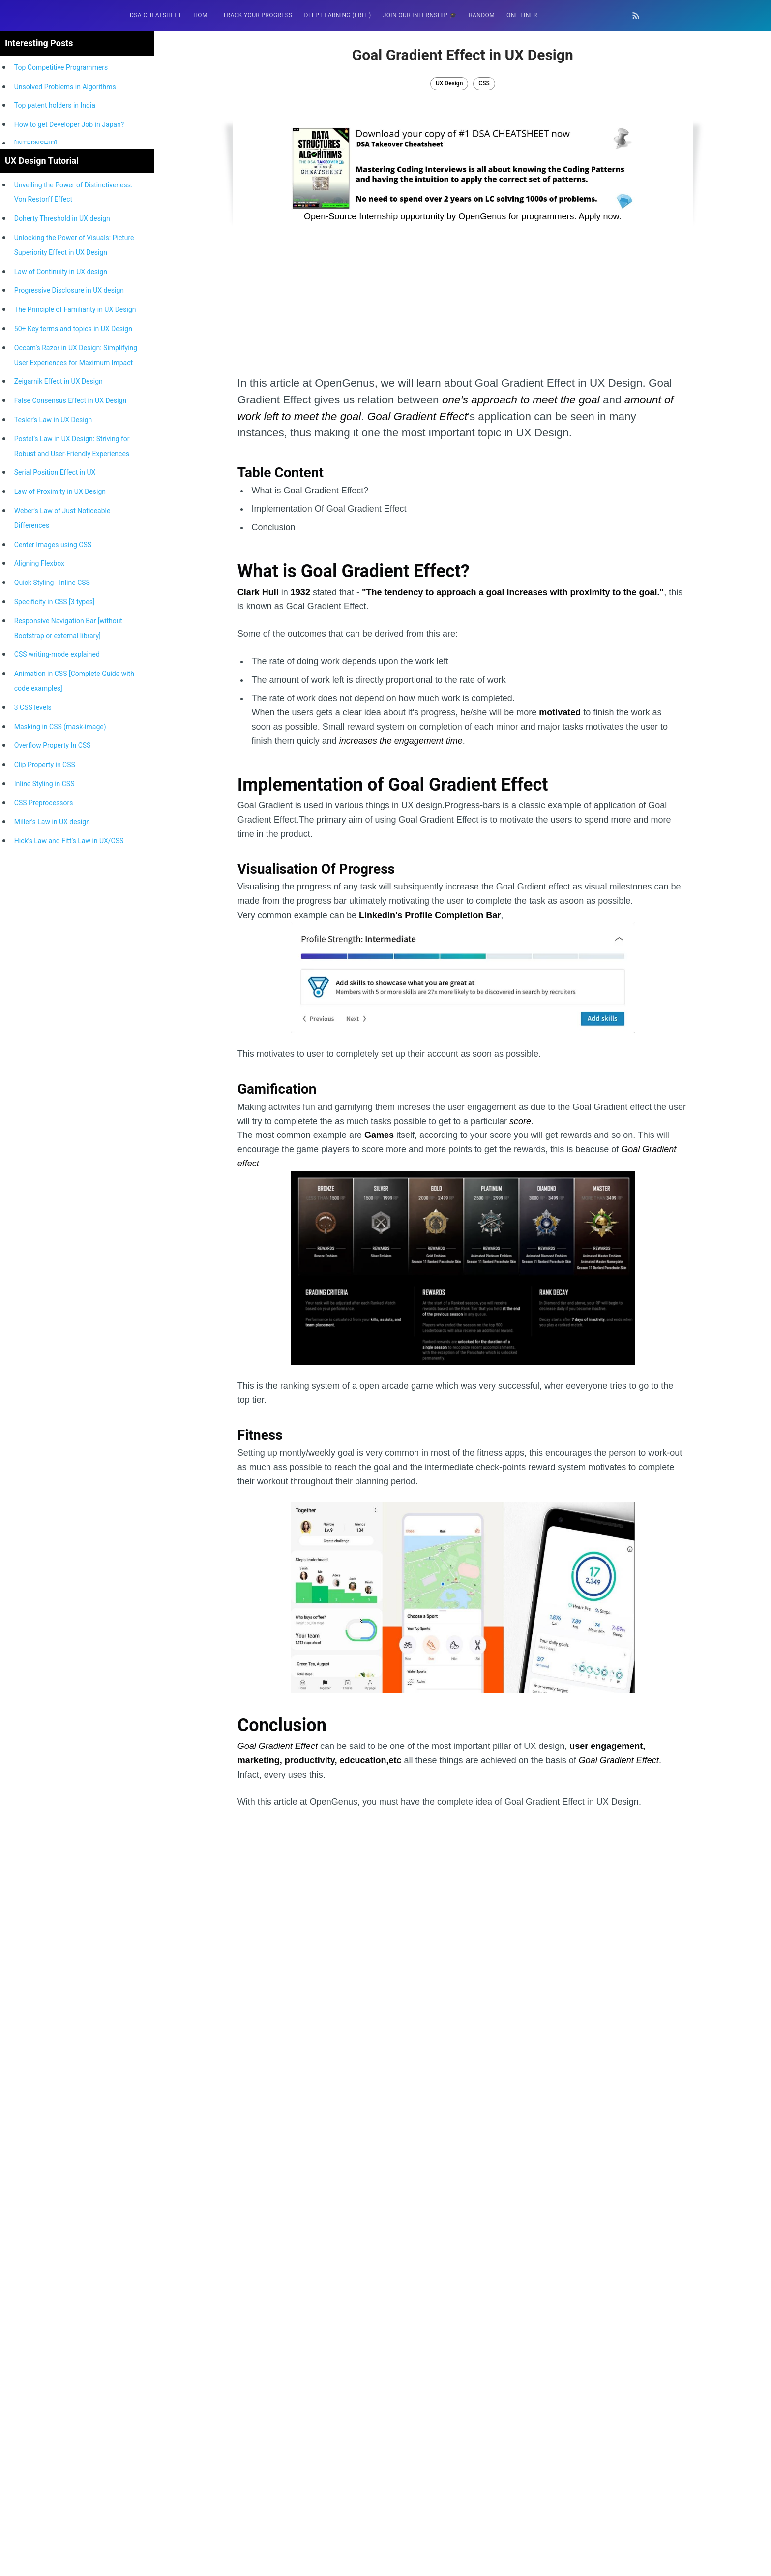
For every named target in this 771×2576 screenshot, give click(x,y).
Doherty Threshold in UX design (62, 662)
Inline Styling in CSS (44, 1227)
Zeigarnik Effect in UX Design (58, 824)
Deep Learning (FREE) (337, 15)
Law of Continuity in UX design (60, 715)
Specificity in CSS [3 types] (54, 1045)
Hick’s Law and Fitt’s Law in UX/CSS (69, 1284)
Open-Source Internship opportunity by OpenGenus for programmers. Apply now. (462, 216)
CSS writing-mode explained (57, 1098)
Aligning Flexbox (39, 1007)
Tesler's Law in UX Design (53, 863)
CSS (483, 83)
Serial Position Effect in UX (55, 916)
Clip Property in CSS (44, 1208)
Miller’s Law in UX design (52, 1265)
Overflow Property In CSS (52, 1189)
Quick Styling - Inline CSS (52, 1026)
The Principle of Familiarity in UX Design (75, 753)
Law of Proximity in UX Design (60, 935)
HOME (202, 15)
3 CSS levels (33, 1151)
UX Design (449, 83)
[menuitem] (155, 15)
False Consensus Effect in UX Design (70, 844)
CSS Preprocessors (43, 1246)
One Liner (521, 15)
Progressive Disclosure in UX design (69, 733)
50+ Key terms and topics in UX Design (73, 772)
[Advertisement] (77, 117)
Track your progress (258, 15)
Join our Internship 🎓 (420, 15)
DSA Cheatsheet (155, 15)
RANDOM (482, 15)
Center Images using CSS (52, 988)
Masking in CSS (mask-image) (60, 1170)
